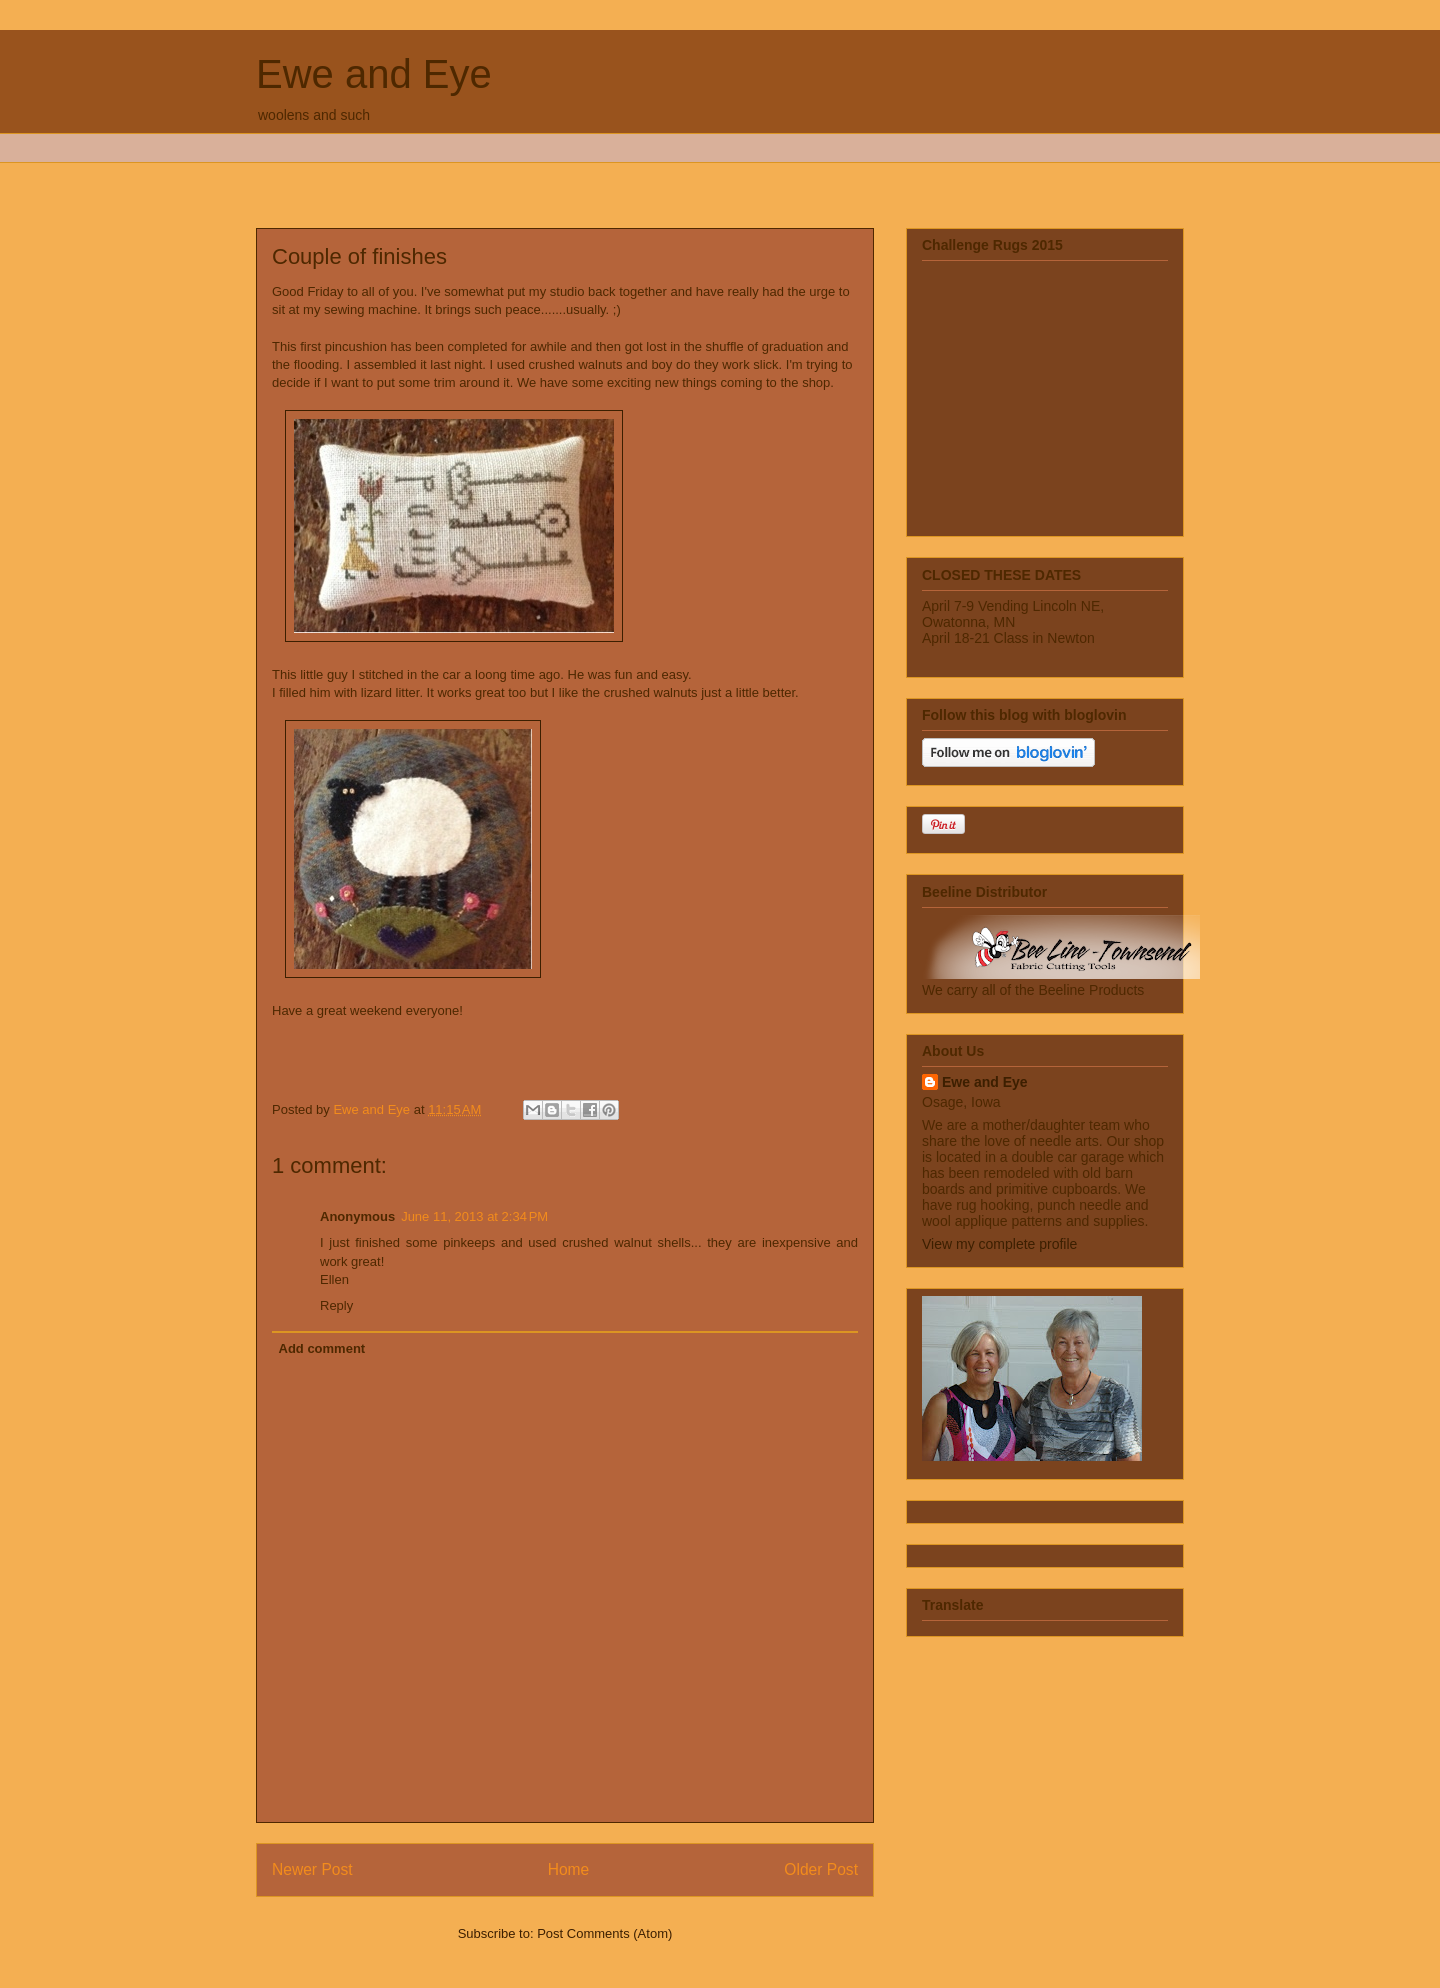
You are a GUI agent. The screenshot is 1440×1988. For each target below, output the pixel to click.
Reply (336, 1305)
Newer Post (312, 1869)
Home (569, 1869)
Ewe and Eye (374, 74)
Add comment (322, 1348)
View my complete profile (999, 1244)
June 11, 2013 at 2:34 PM (474, 1216)
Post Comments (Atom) (604, 1933)
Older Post (821, 1869)
